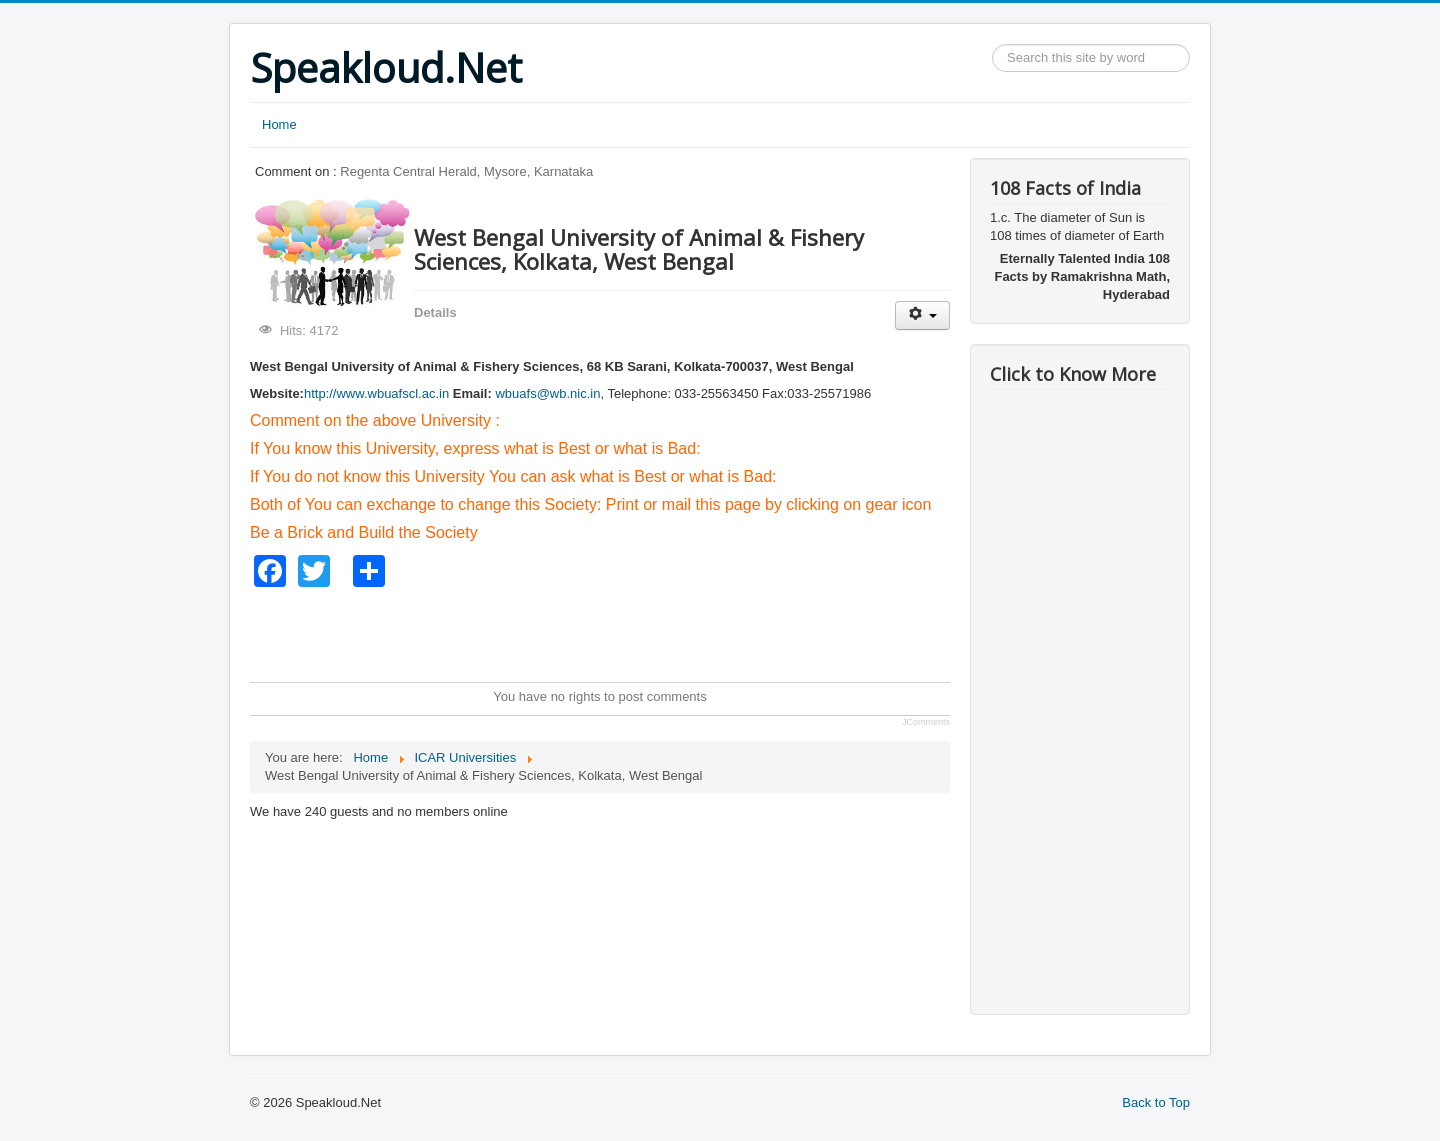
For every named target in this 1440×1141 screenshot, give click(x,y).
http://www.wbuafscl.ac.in (376, 393)
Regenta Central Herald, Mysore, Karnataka (466, 171)
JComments (926, 722)
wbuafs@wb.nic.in (547, 393)
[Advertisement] (614, 632)
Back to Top (1156, 1102)
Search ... (992, 44)
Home (279, 124)
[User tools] (922, 315)
